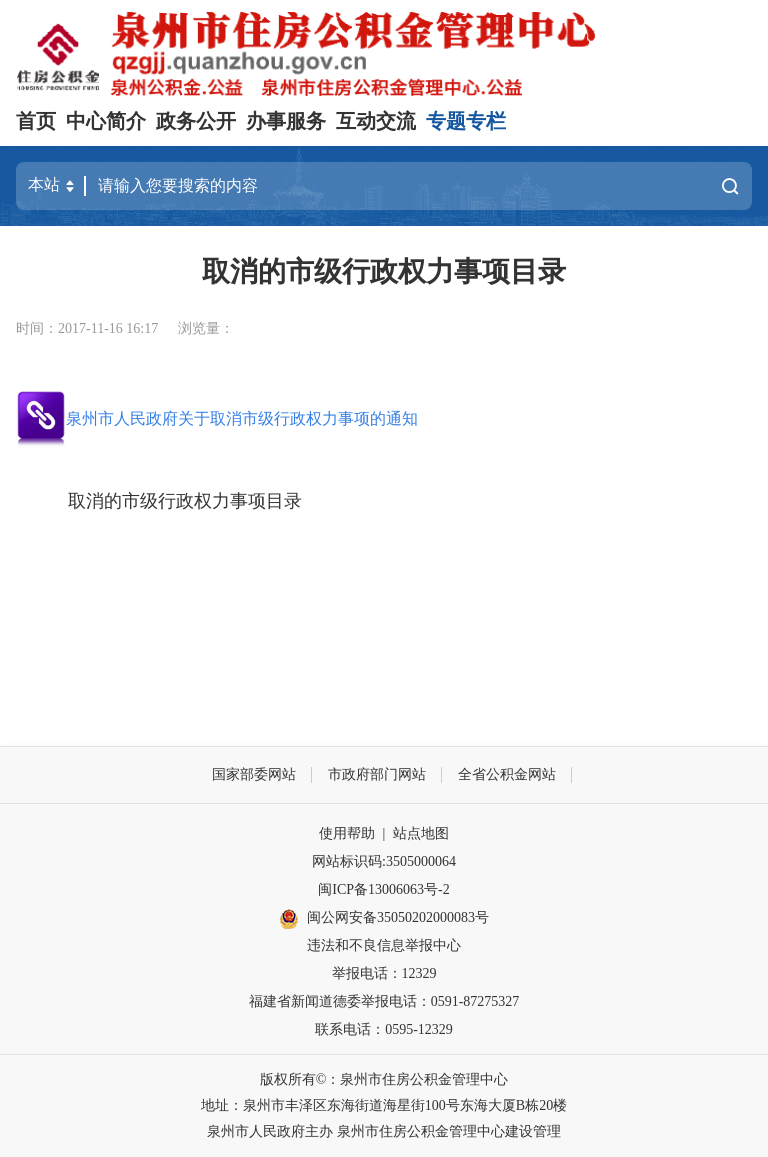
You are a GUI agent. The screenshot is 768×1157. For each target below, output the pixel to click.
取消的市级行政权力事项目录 (185, 501)
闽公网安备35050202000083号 (384, 919)
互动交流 (376, 121)
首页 (36, 121)
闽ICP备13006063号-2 (383, 889)
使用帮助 (347, 833)
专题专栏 (466, 121)
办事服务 (286, 121)
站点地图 (421, 833)
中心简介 (106, 121)
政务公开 (196, 121)
